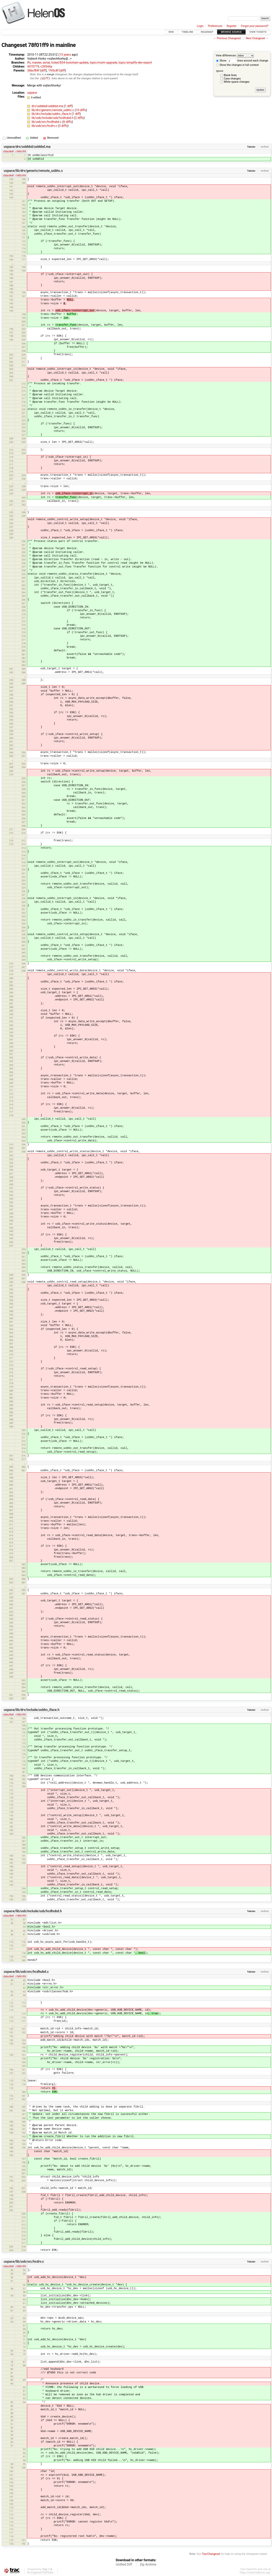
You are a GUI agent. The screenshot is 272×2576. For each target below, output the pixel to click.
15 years (65, 54)
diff (43, 70)
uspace (32, 92)
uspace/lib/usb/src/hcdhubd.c (26, 1972)
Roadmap (207, 31)
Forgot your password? (254, 26)
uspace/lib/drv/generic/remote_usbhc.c (33, 171)
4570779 (33, 66)
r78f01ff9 (21, 151)
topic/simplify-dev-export (135, 62)
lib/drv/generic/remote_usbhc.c (53, 110)
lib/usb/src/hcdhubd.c (47, 122)
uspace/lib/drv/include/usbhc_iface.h (32, 1710)
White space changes (237, 81)
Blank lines (230, 75)
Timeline (187, 31)
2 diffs (79, 118)
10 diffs (81, 110)
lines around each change (247, 60)
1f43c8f (53, 70)
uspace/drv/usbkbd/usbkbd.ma (27, 147)
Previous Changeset (229, 38)
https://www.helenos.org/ (255, 2572)
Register (232, 26)
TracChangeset (211, 2554)
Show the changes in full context (237, 65)
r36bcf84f (8, 151)
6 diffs (67, 122)
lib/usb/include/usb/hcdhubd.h (53, 118)
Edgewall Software (42, 2572)
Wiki (171, 31)
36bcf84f (33, 70)
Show (221, 60)
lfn (29, 62)
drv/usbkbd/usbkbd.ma (48, 106)
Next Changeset (255, 38)
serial (46, 62)
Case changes (232, 78)
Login (200, 26)
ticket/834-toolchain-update (70, 62)
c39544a (46, 66)
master (36, 62)
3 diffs (63, 126)
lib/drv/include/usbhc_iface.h (52, 114)
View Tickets (258, 31)
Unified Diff (124, 2565)
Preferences (215, 26)
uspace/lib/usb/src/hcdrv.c (24, 2262)
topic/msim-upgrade (103, 62)
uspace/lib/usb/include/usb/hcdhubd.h (33, 1911)
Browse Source (231, 31)
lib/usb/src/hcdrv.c (45, 126)
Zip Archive (148, 2565)
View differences (226, 55)
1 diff (68, 106)
